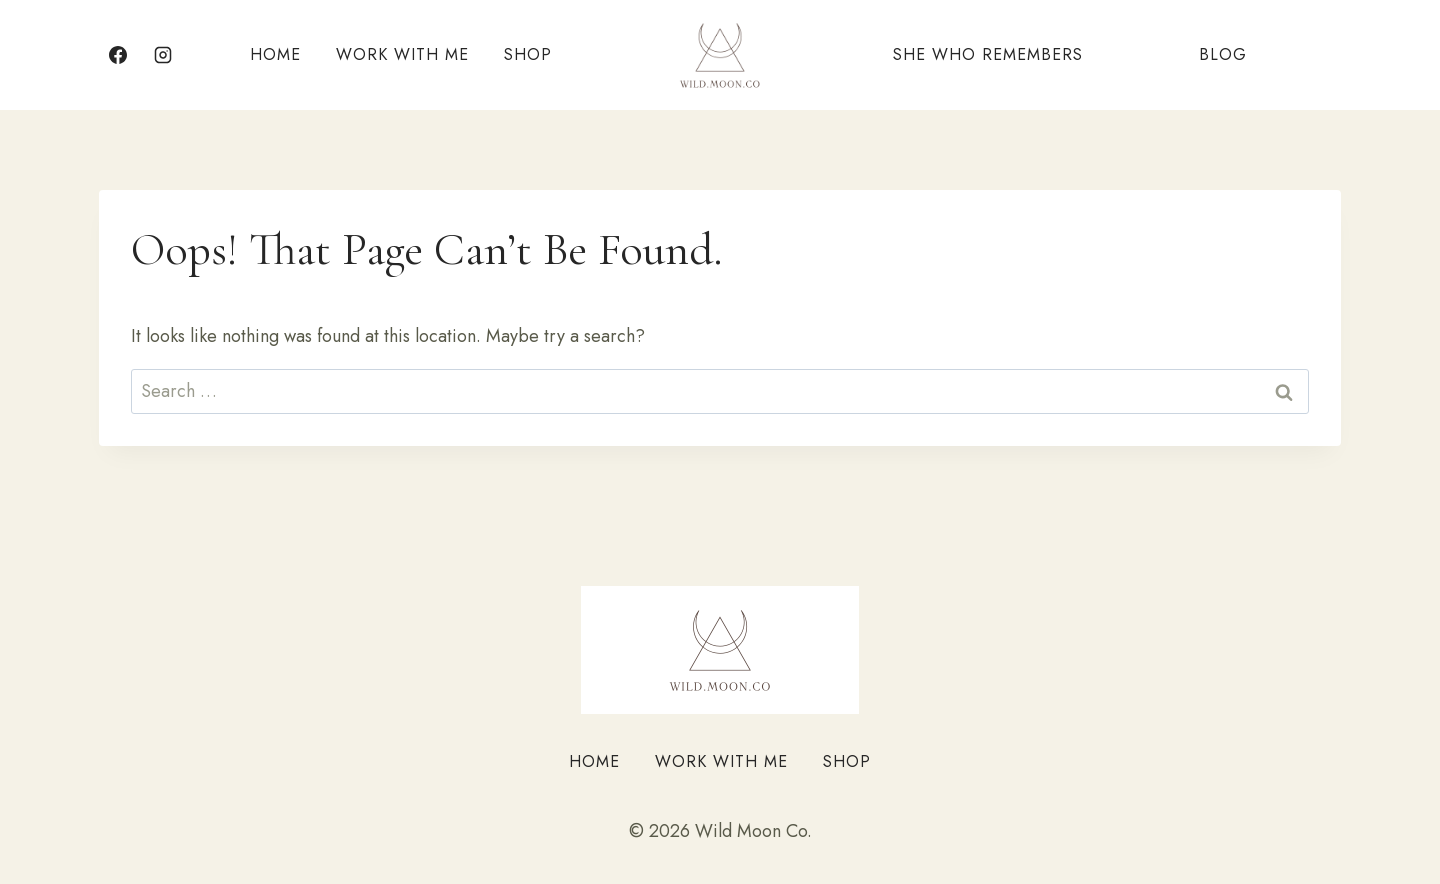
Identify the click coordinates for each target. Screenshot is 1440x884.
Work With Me (402, 54)
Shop (528, 54)
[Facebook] (118, 55)
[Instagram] (163, 55)
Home (275, 54)
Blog (1223, 54)
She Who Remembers (988, 54)
